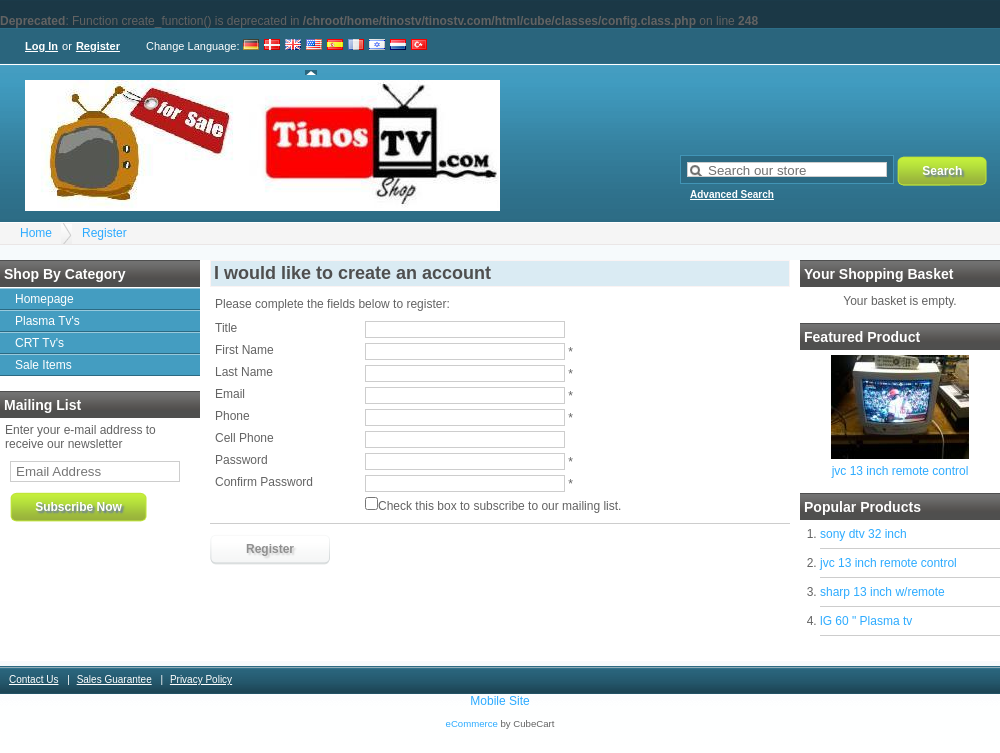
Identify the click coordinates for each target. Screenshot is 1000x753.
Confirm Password (264, 482)
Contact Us (33, 679)
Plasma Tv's (47, 321)
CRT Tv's (39, 343)
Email (230, 394)
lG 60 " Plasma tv (866, 621)
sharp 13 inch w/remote (882, 592)
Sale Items (43, 365)
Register (98, 46)
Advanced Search (732, 194)
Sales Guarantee (114, 679)
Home (36, 233)
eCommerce (472, 723)
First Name (244, 350)
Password (241, 460)
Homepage (44, 299)
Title (226, 328)
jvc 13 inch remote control (900, 471)
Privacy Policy (201, 679)
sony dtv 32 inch (863, 534)
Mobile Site (499, 701)
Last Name (244, 372)
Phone (232, 416)
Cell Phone (244, 438)
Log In (41, 46)
